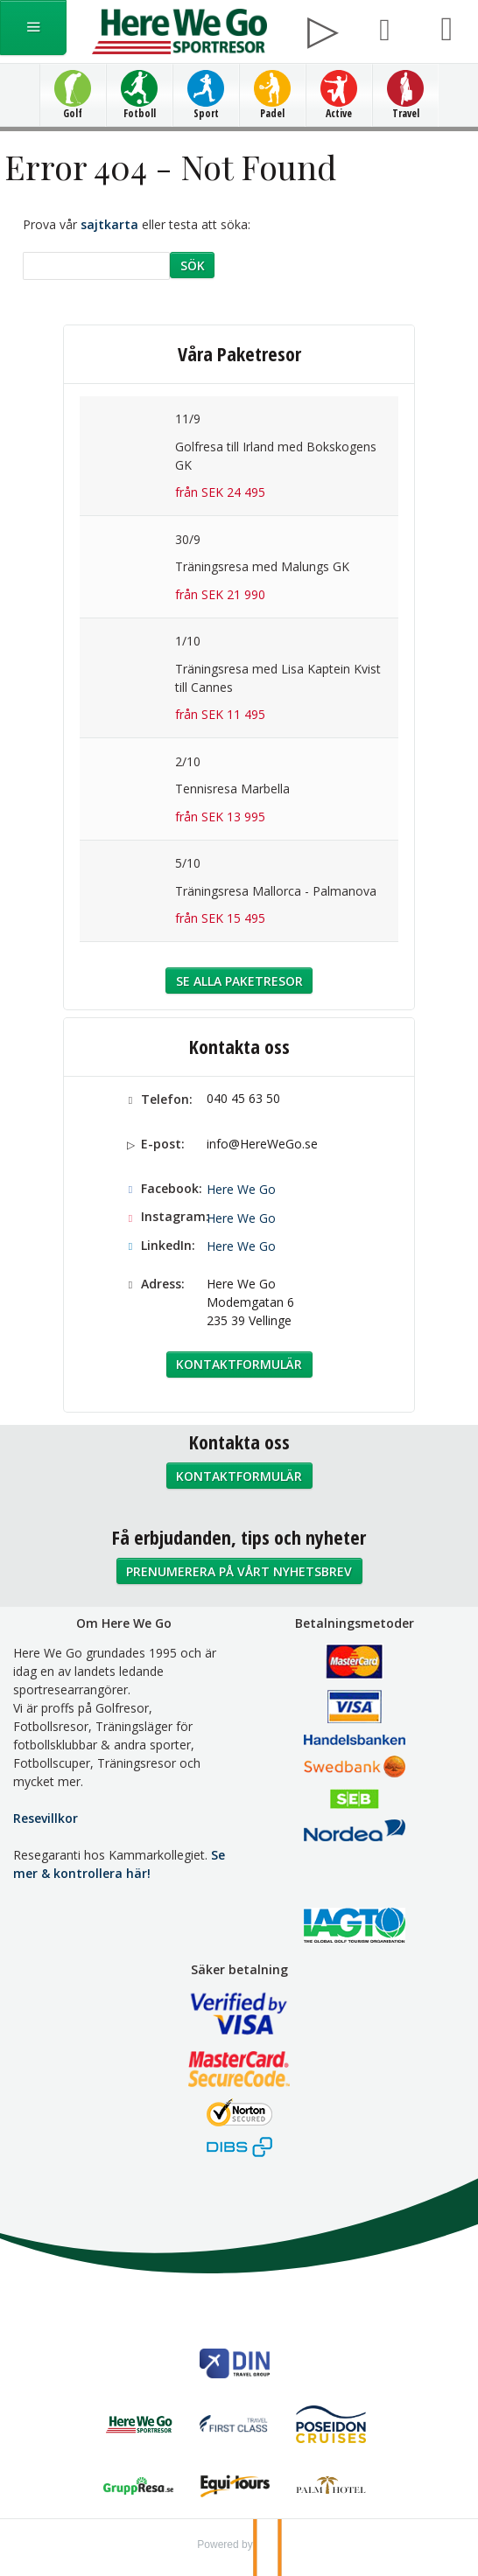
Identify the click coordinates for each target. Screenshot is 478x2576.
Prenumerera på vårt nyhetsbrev (239, 1571)
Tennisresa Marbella (232, 788)
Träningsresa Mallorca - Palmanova (275, 891)
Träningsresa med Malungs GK (262, 566)
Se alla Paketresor (239, 981)
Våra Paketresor (239, 353)
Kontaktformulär (239, 1364)
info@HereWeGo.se (262, 1143)
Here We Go (241, 1189)
